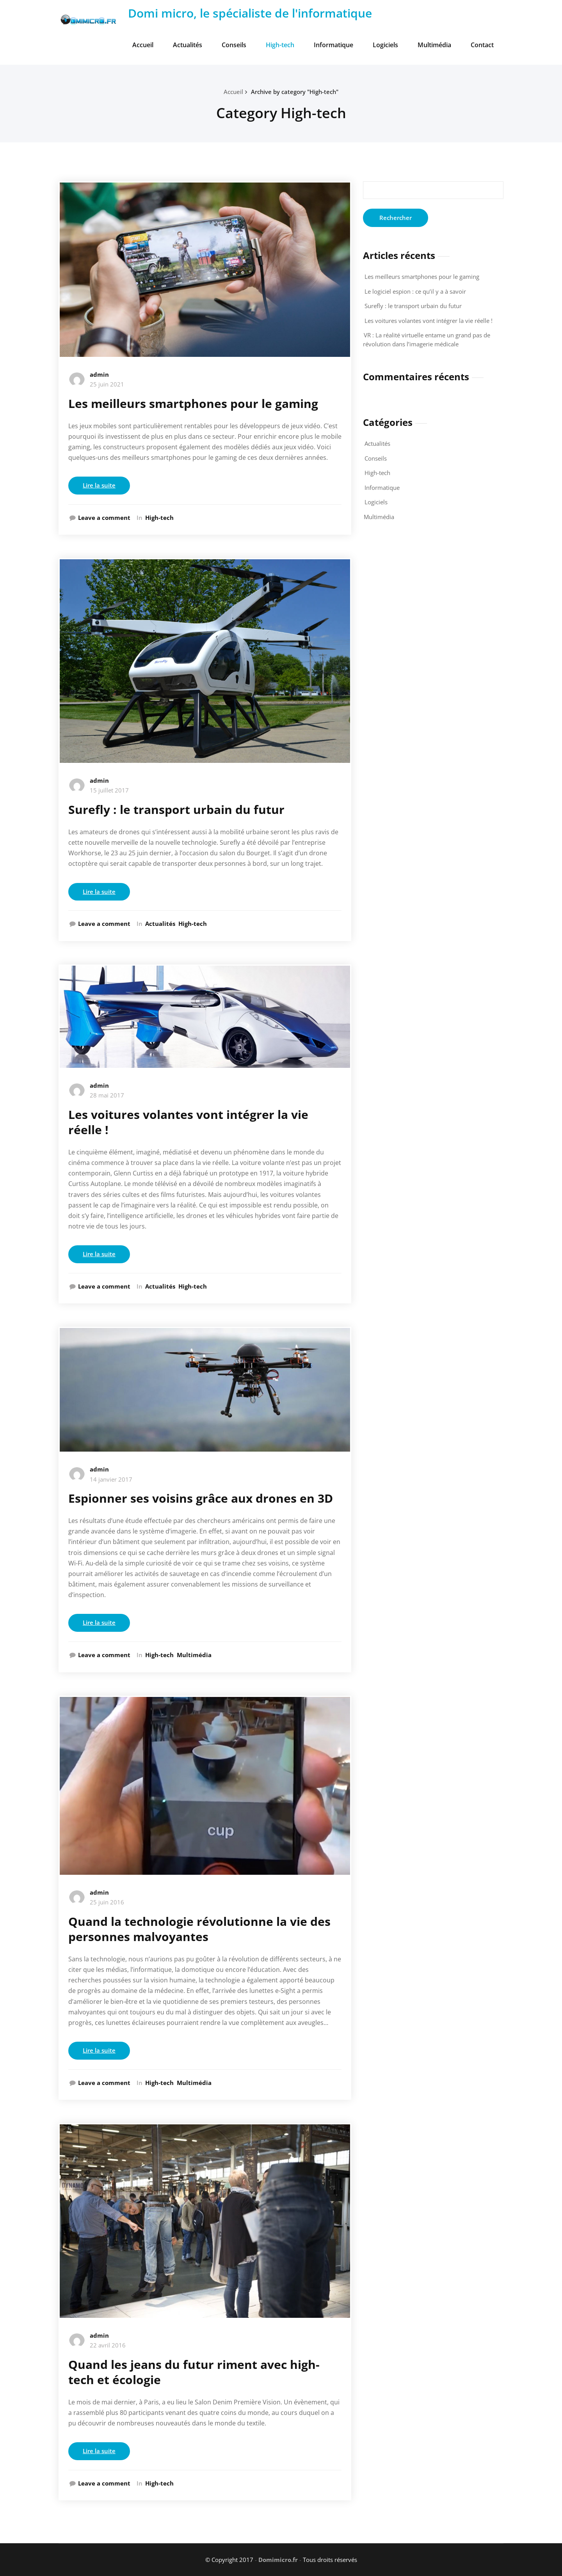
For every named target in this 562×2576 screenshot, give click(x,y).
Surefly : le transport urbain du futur (176, 809)
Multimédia (434, 45)
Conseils (234, 45)
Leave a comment (104, 517)
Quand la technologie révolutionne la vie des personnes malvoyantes (199, 1929)
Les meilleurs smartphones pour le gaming (193, 403)
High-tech (280, 45)
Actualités (187, 45)
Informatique (333, 45)
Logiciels (385, 45)
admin (99, 374)
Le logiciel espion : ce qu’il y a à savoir (415, 291)
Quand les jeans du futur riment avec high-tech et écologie (194, 2372)
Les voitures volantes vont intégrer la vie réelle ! (188, 1122)
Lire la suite (99, 485)
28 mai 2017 (107, 1095)
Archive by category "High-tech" (294, 92)
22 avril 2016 (108, 2345)
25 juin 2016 (107, 1902)
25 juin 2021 (107, 384)
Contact (482, 45)
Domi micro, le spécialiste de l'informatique (250, 13)
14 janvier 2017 (111, 1479)
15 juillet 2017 (109, 790)
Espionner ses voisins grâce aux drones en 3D (200, 1498)
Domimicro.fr (278, 2560)
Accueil (142, 45)
